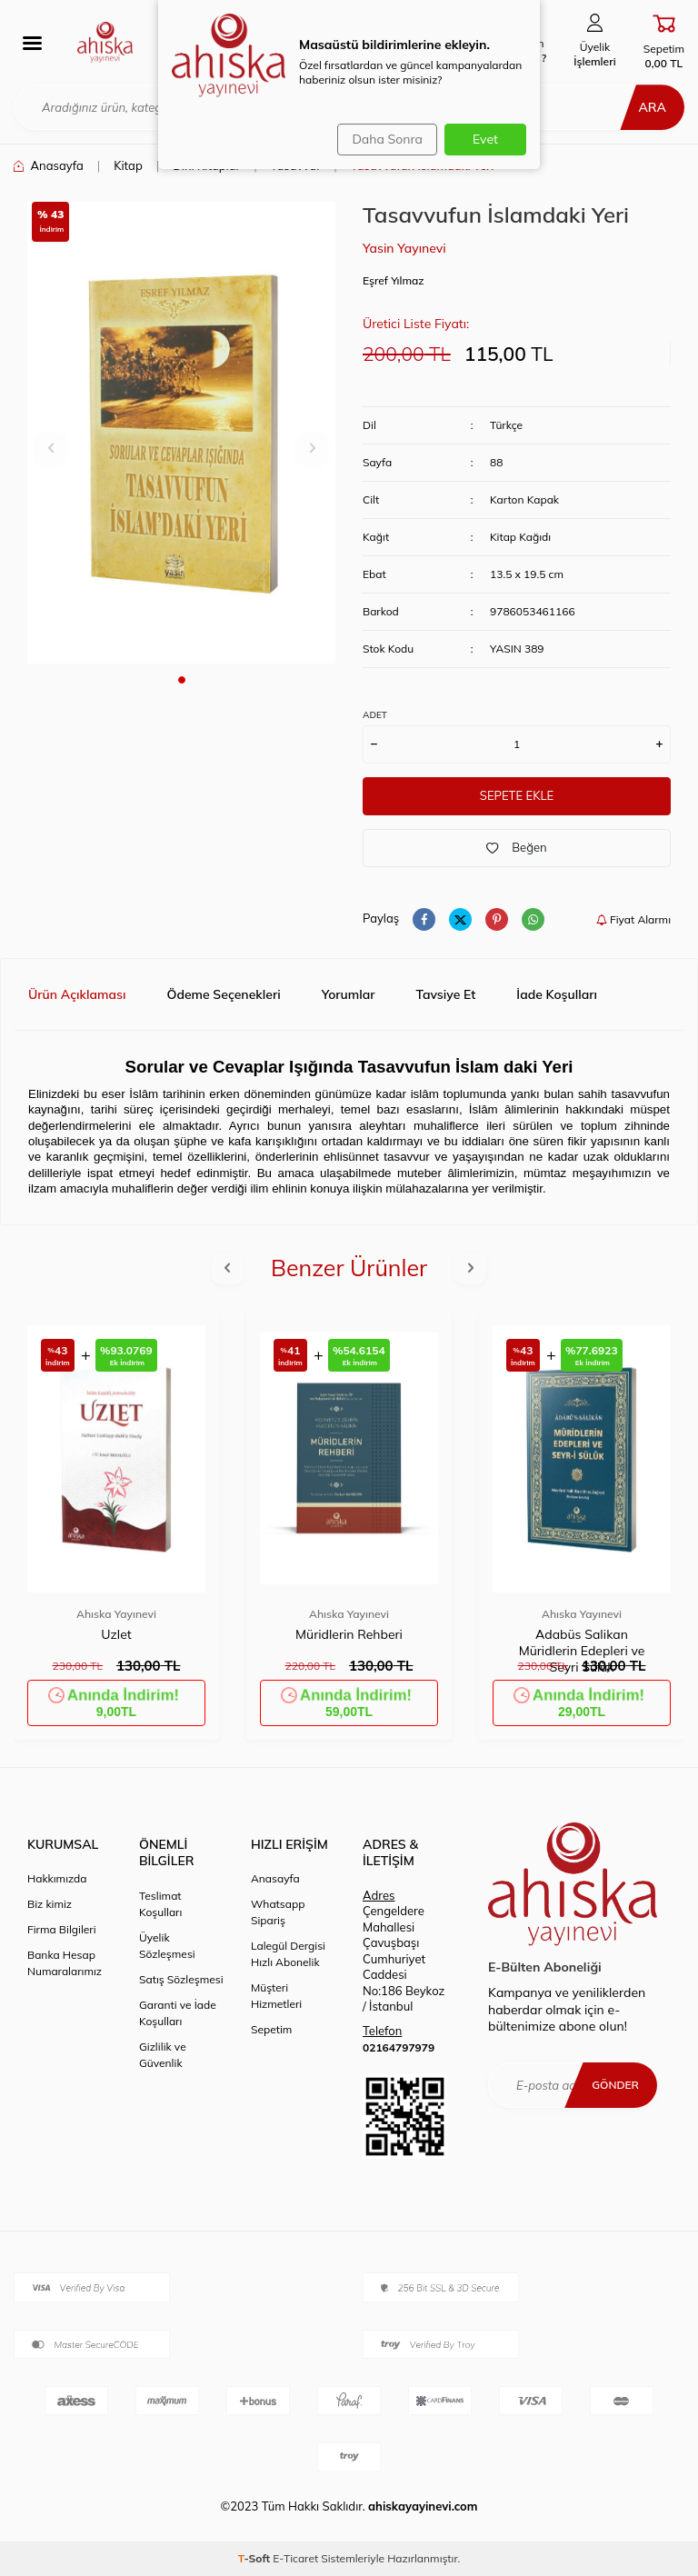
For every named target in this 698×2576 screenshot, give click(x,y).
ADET (375, 715)
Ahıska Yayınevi (116, 1614)
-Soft (256, 2558)
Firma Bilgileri (61, 1929)
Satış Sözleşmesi (181, 1979)
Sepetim (271, 2029)
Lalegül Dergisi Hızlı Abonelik (288, 1954)
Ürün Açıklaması (76, 994)
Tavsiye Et (446, 994)
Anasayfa (49, 165)
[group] (181, 433)
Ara (639, 107)
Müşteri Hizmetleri (276, 1996)
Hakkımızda (57, 1878)
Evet (485, 139)
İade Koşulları (556, 994)
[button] (181, 680)
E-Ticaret (295, 2558)
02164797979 (398, 2047)
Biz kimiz (49, 1904)
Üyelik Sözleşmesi (167, 1946)
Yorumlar (348, 994)
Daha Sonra (381, 139)
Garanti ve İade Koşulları (177, 2013)
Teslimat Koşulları (160, 1904)
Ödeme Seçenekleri (223, 994)
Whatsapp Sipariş (277, 1912)
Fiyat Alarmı (633, 919)
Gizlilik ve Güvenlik (162, 2055)
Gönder (611, 2085)
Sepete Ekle (516, 795)
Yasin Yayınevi (404, 248)
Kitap (128, 165)
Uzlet (116, 1634)
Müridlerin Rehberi (349, 1634)
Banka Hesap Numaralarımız (64, 1963)
